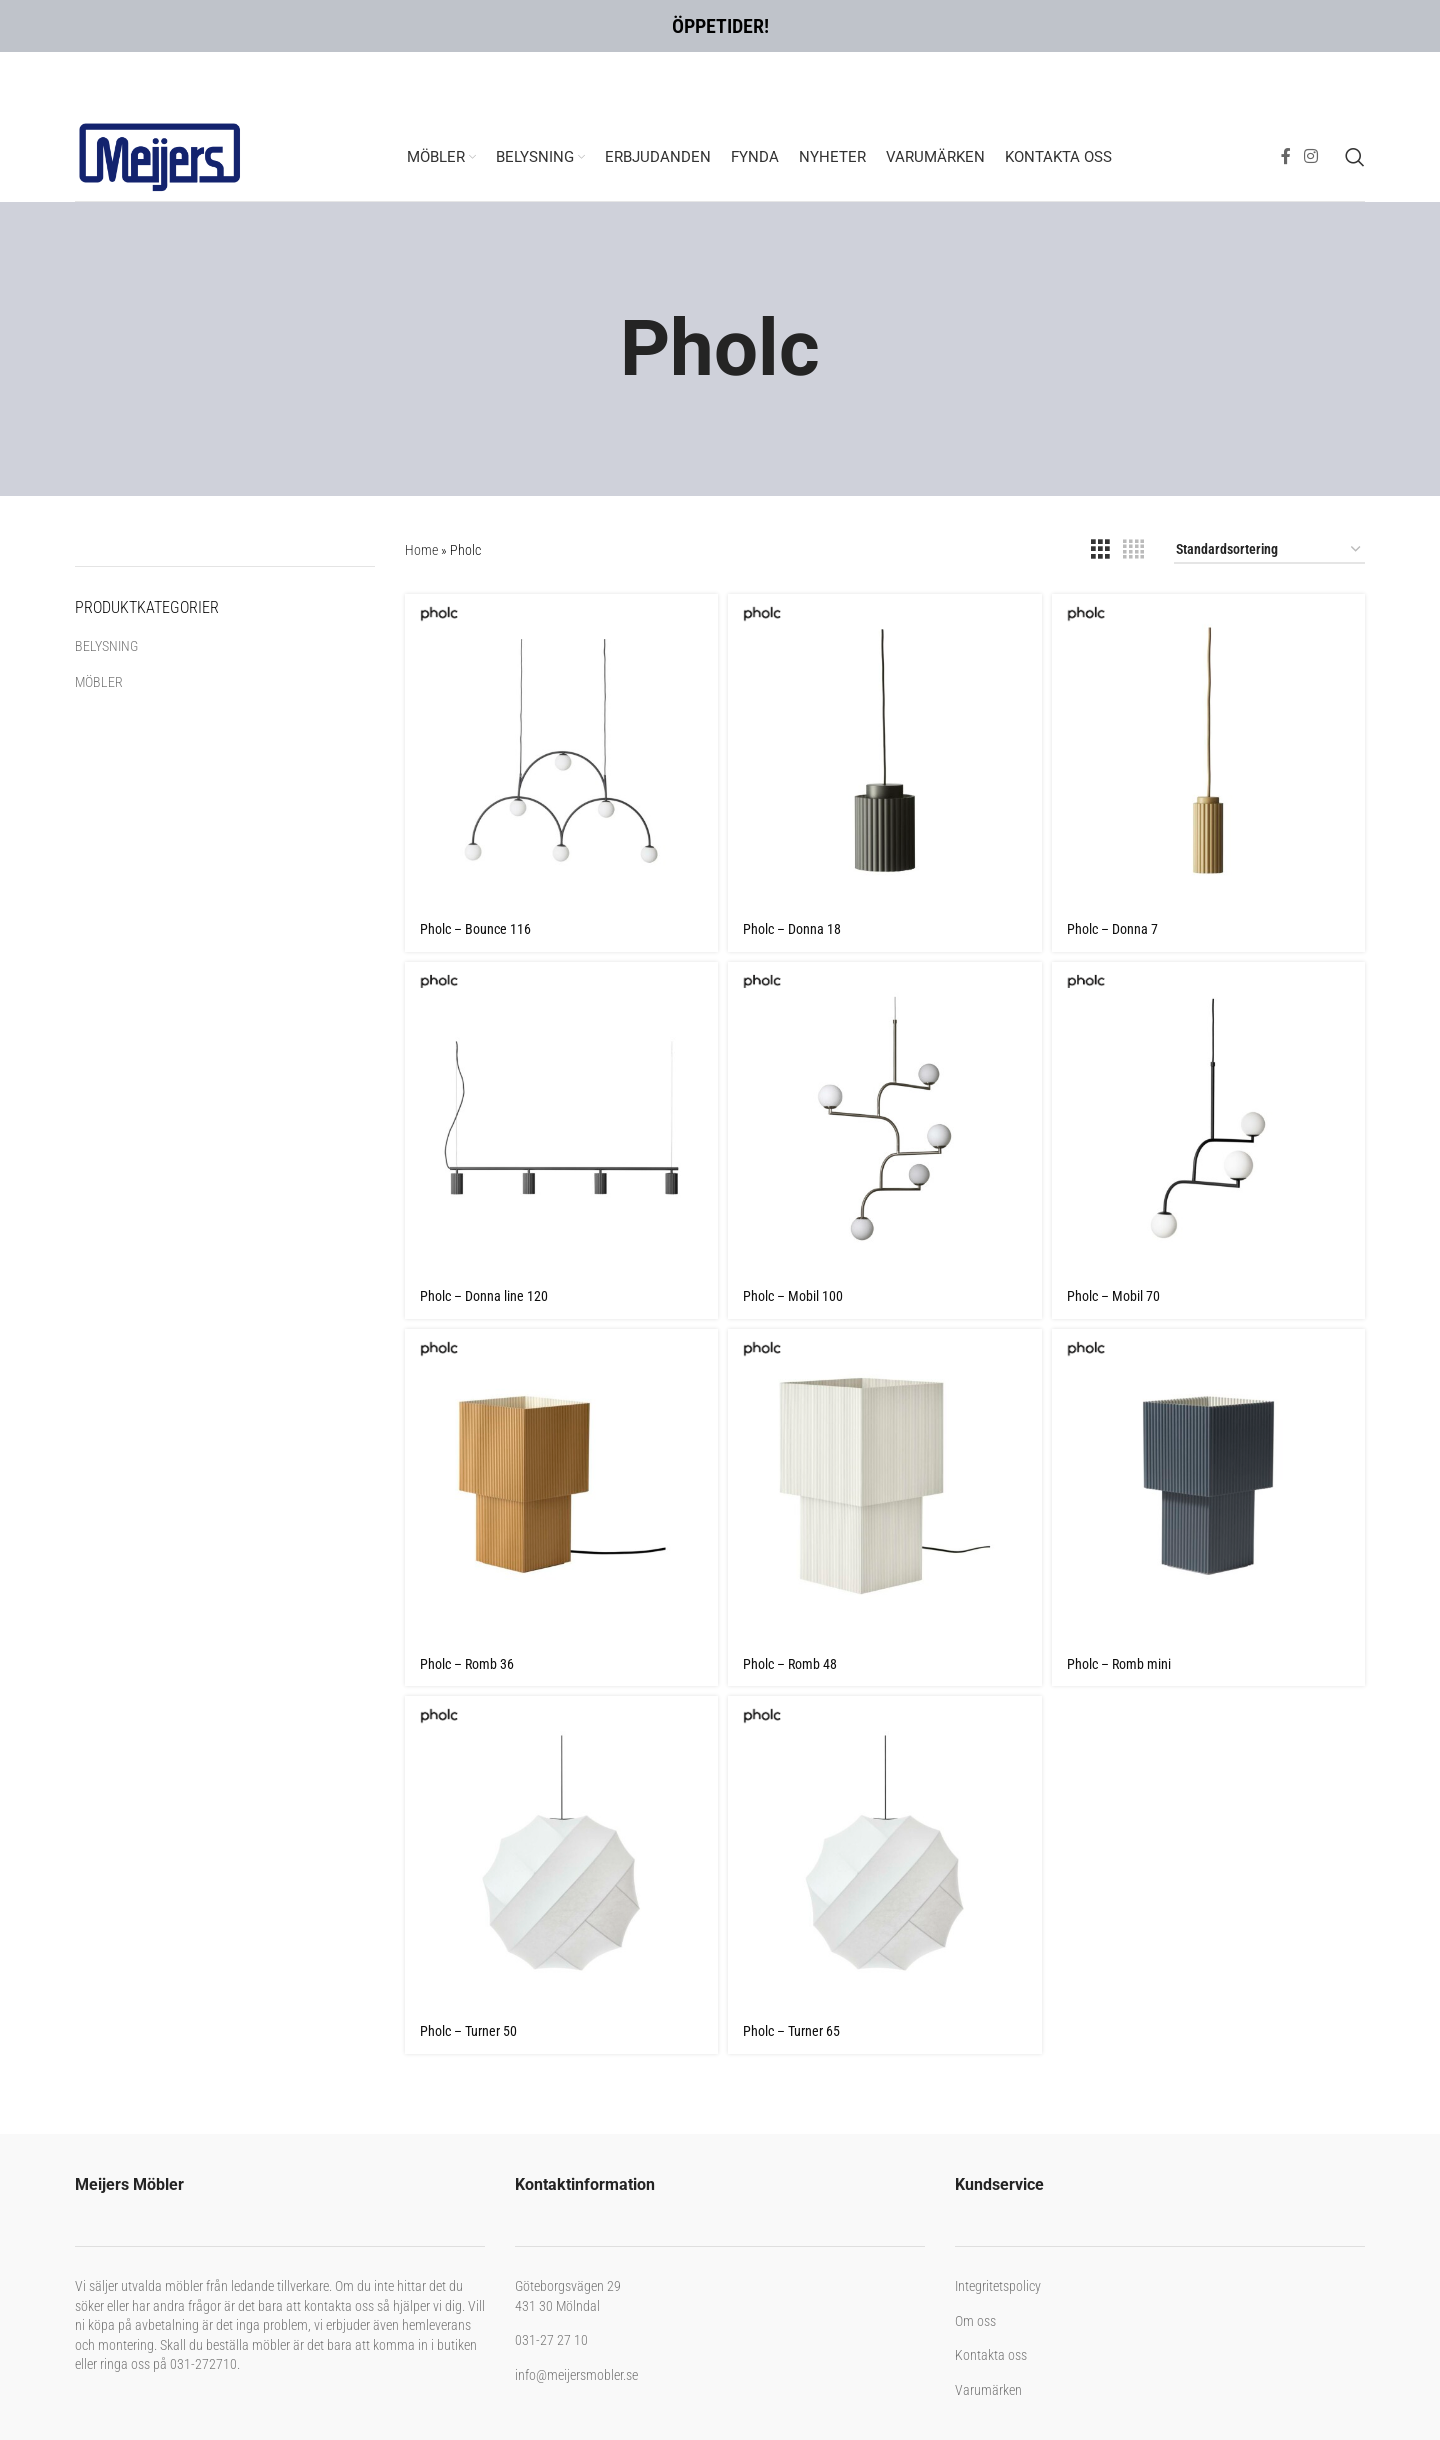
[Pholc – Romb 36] (561, 1485)
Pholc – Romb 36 (467, 1664)
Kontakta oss (991, 2355)
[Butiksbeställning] (1269, 550)
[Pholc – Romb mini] (1208, 1485)
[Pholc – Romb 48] (884, 1485)
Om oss (975, 2321)
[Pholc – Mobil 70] (1208, 1118)
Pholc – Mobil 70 (1113, 1296)
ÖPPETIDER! (720, 26)
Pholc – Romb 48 (790, 1664)
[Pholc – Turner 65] (884, 1852)
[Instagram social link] (1311, 156)
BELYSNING (106, 646)
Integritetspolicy (998, 2286)
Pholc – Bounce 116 (475, 929)
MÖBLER (99, 682)
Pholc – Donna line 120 (484, 1296)
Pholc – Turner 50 (468, 2031)
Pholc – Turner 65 (791, 2031)
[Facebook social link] (1285, 156)
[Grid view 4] (1133, 549)
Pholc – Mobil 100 (793, 1296)
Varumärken (988, 2390)
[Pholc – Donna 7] (1208, 750)
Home (421, 550)
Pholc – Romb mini (1119, 1664)
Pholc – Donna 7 (1112, 929)
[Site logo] (160, 155)
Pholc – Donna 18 (792, 929)
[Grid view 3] (1100, 549)
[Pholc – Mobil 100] (884, 1118)
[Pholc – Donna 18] (884, 750)
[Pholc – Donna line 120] (561, 1118)
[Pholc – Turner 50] (561, 1852)
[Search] (1355, 157)
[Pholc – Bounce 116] (561, 750)
